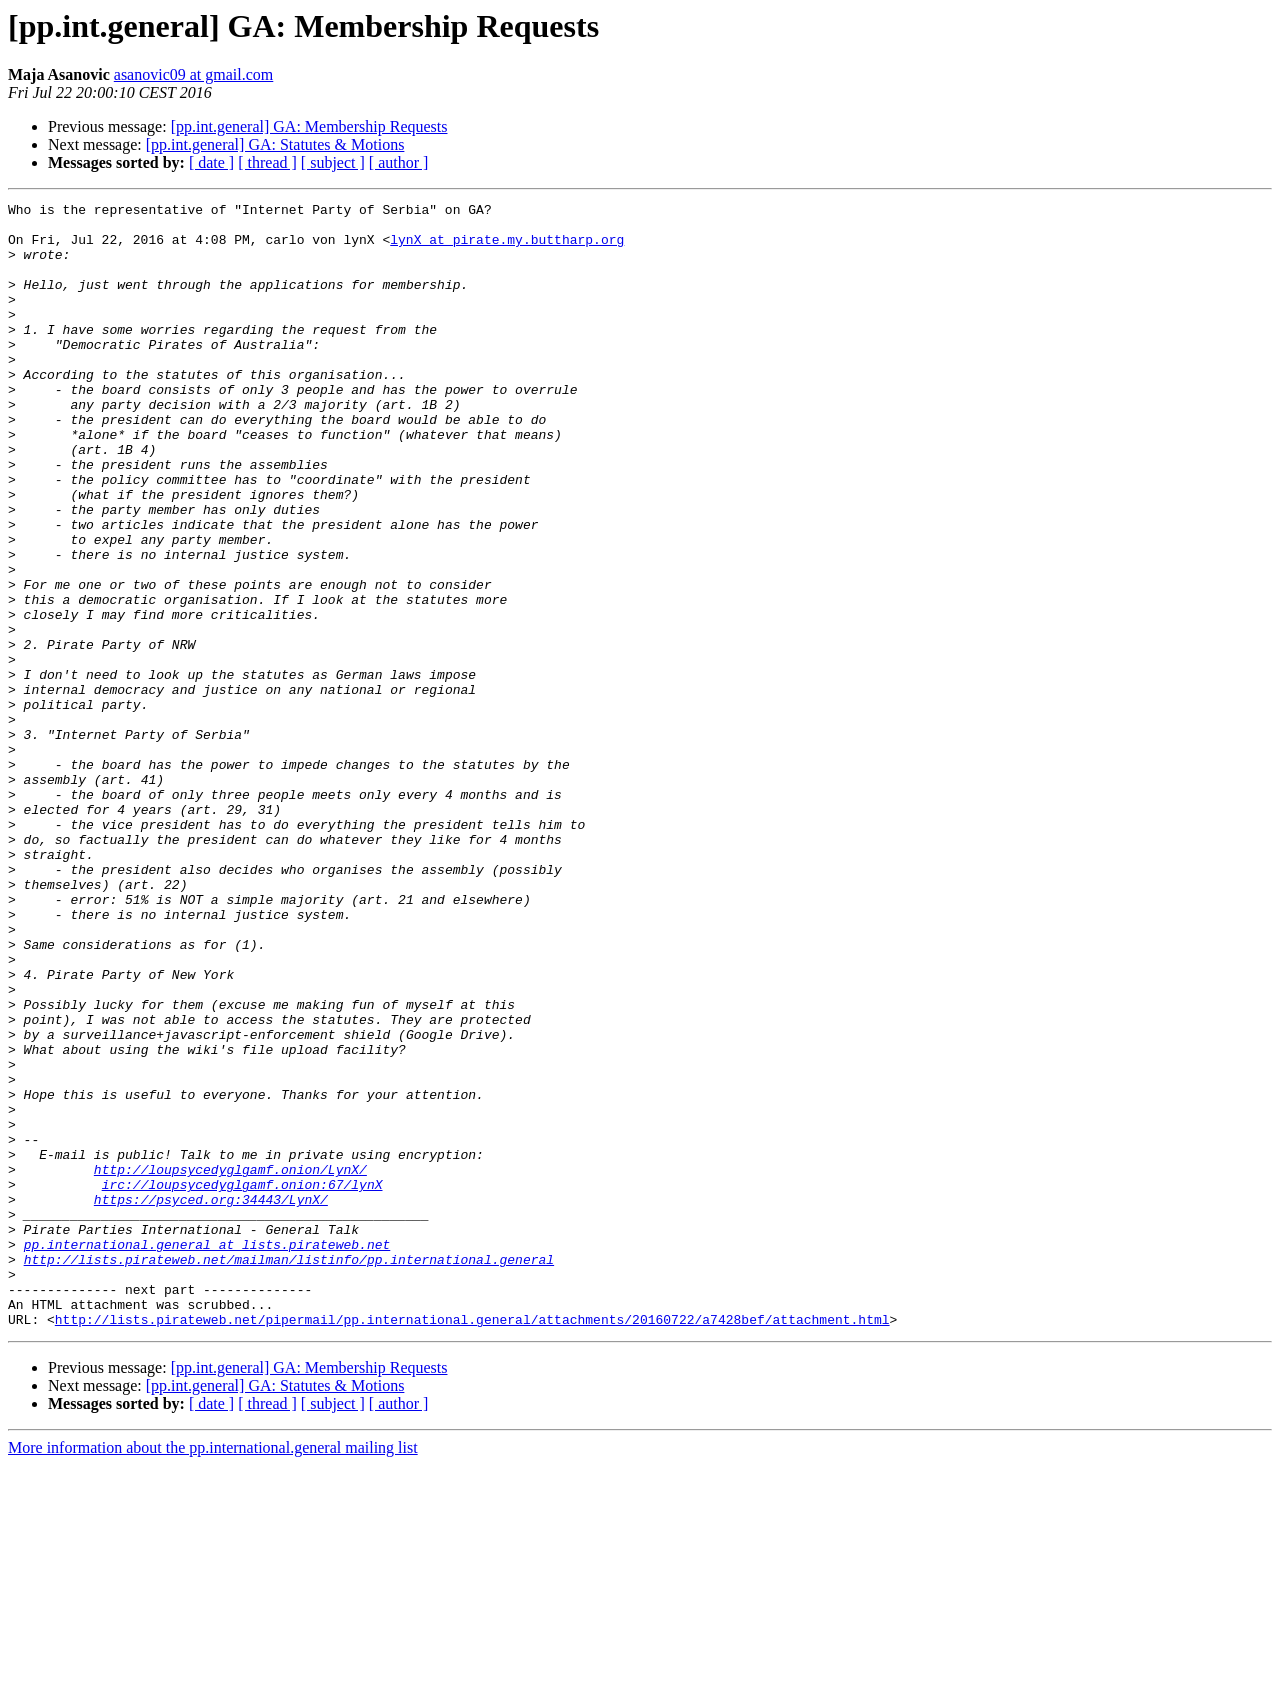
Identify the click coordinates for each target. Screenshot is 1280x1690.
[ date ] (211, 162)
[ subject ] (333, 162)
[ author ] (399, 162)
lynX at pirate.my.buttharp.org (507, 248)
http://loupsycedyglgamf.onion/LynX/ (230, 1364)
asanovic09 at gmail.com (194, 74)
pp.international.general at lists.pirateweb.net (207, 1454)
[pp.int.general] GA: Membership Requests (309, 126)
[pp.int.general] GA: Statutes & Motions (275, 144)
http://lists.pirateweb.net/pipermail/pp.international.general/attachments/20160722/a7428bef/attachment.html (472, 1544)
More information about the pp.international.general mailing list (213, 1672)
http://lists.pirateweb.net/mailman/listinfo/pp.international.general (289, 1472)
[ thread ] (267, 162)
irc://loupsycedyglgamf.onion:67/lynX (242, 1382)
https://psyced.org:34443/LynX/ (211, 1400)
